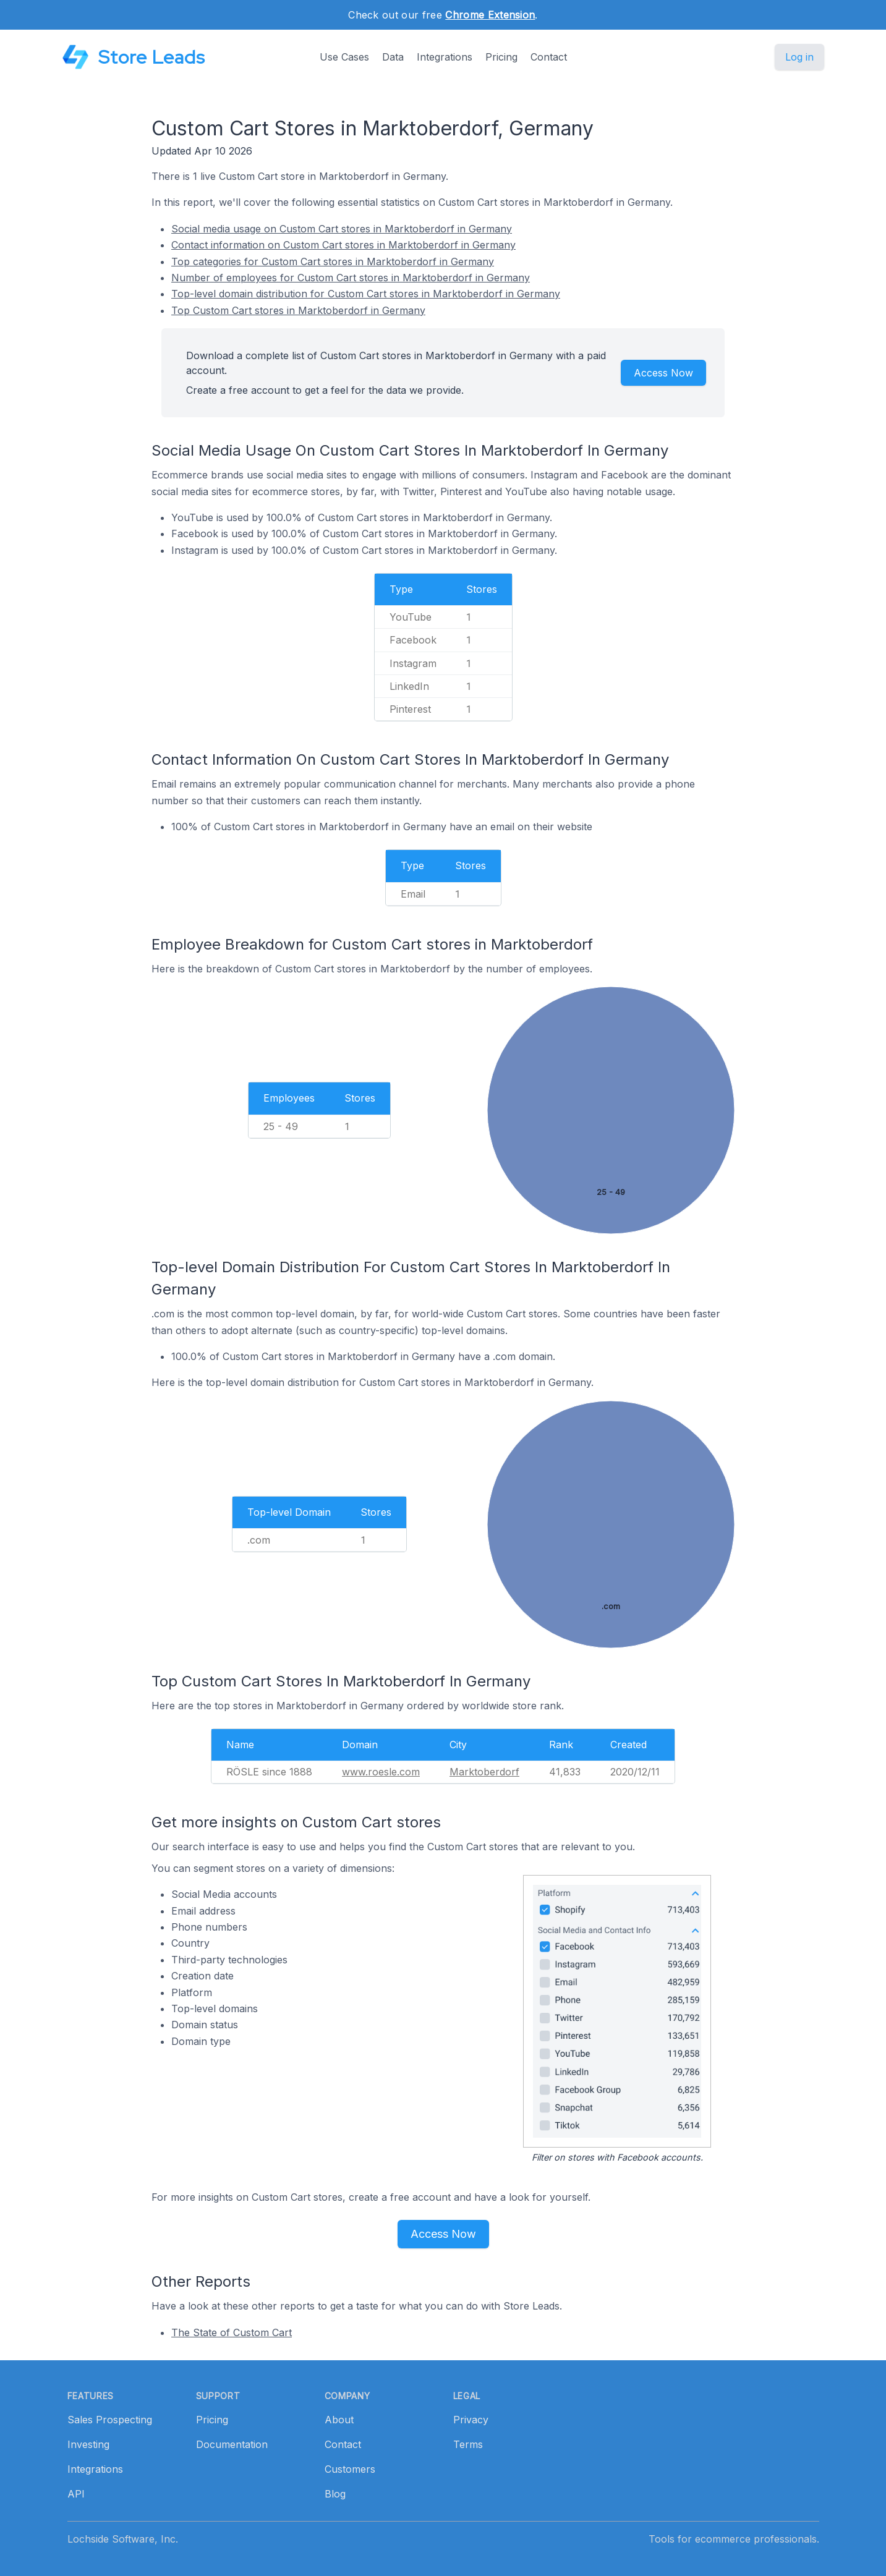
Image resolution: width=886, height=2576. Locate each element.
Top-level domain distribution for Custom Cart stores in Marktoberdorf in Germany (365, 293)
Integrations (444, 57)
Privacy (470, 2419)
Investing (88, 2444)
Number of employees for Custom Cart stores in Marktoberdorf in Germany (350, 277)
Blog (335, 2494)
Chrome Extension (490, 15)
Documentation (232, 2444)
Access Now (663, 373)
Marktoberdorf (484, 1772)
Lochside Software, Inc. (122, 2539)
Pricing (501, 57)
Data (393, 57)
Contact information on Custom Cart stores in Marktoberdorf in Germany (343, 245)
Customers (350, 2469)
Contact (548, 57)
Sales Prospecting (109, 2419)
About (339, 2419)
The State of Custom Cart (231, 2332)
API (76, 2494)
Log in (799, 57)
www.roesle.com (381, 1772)
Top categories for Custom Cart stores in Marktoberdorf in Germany (332, 261)
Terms (468, 2444)
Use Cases (344, 57)
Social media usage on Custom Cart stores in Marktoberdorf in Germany (341, 229)
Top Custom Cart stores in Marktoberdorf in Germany (298, 310)
